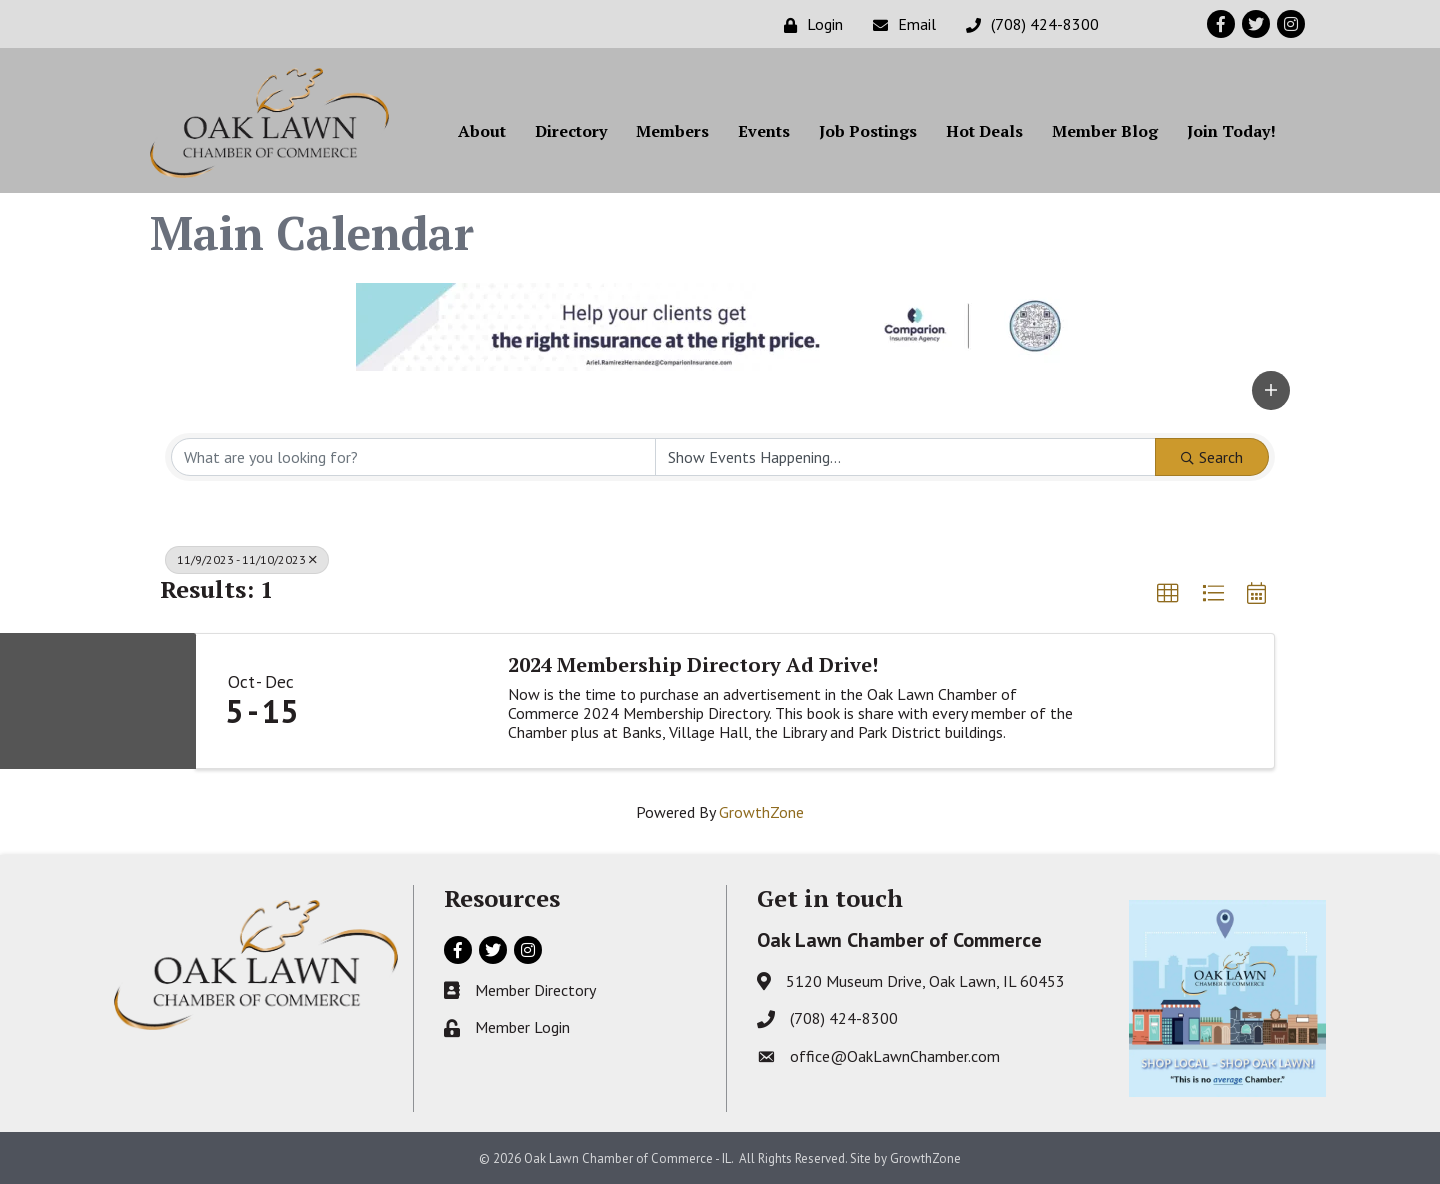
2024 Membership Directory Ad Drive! (693, 665)
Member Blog (1105, 131)
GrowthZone (761, 812)
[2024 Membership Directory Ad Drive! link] (407, 701)
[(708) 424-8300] (1027, 24)
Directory (571, 131)
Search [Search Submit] (1212, 457)
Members (672, 131)
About (482, 131)
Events (764, 131)
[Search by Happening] (905, 457)
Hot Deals (984, 131)
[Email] (899, 24)
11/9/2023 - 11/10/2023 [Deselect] (247, 559)
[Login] (808, 24)
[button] (1271, 390)
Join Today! (1231, 131)
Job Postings (868, 131)
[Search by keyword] (413, 457)
